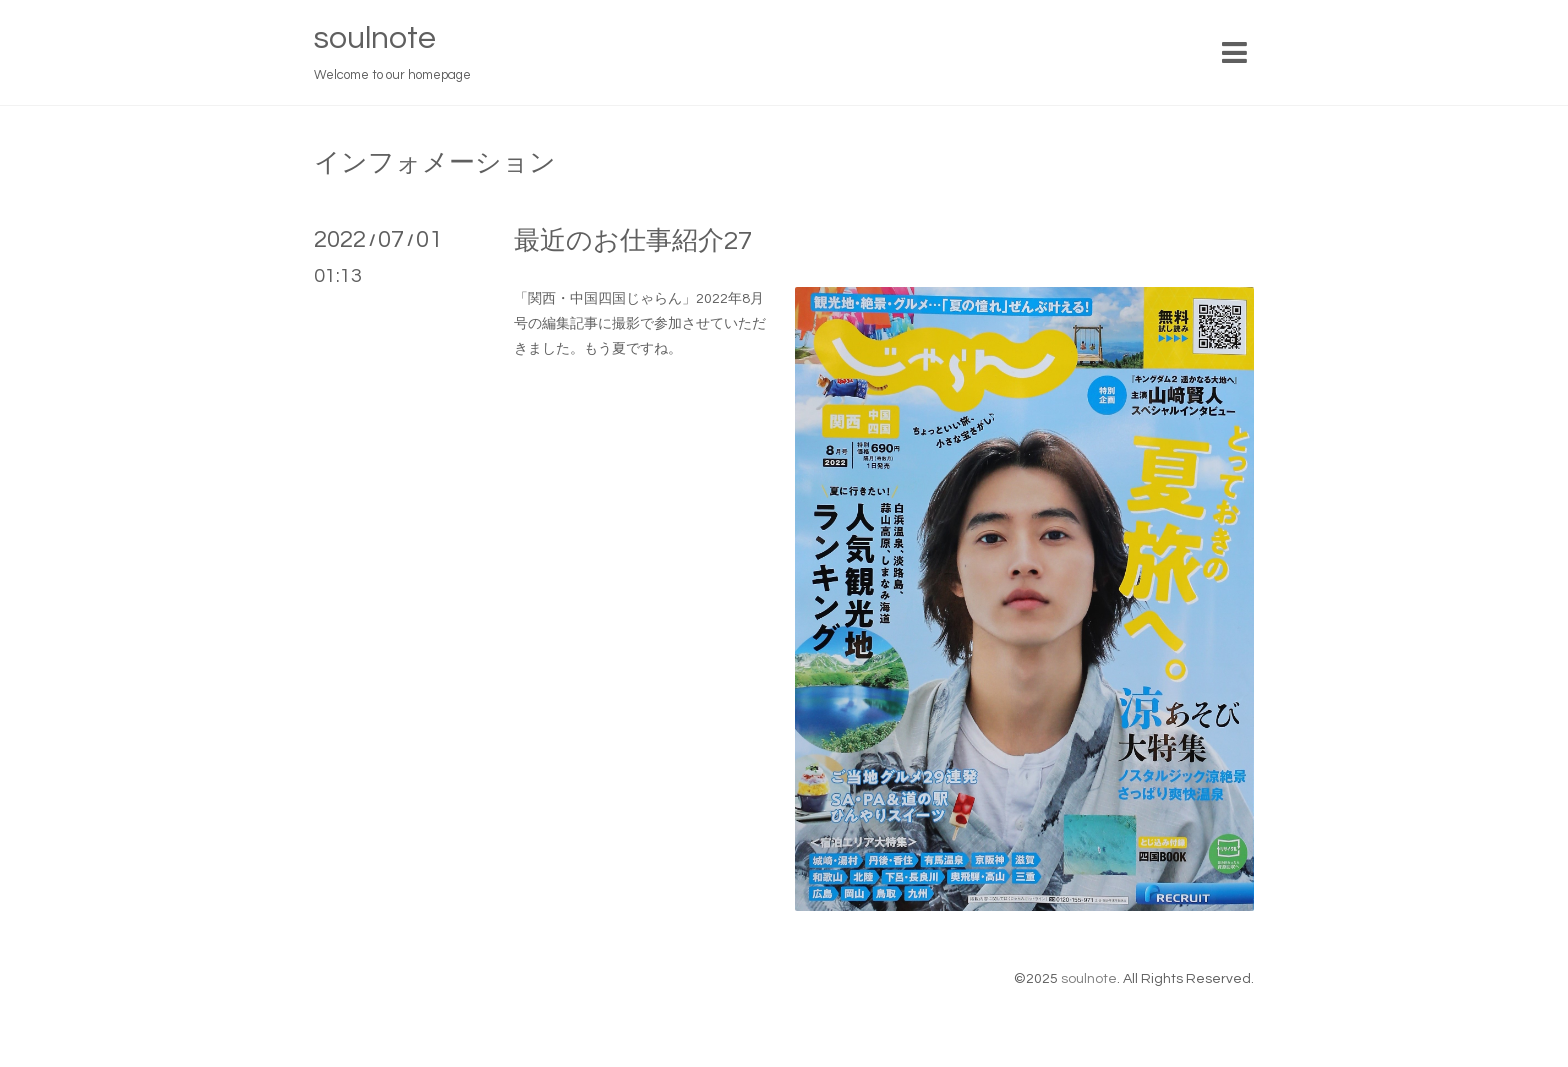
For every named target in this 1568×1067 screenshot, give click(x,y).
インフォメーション (435, 163)
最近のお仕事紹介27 (633, 241)
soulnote (375, 38)
